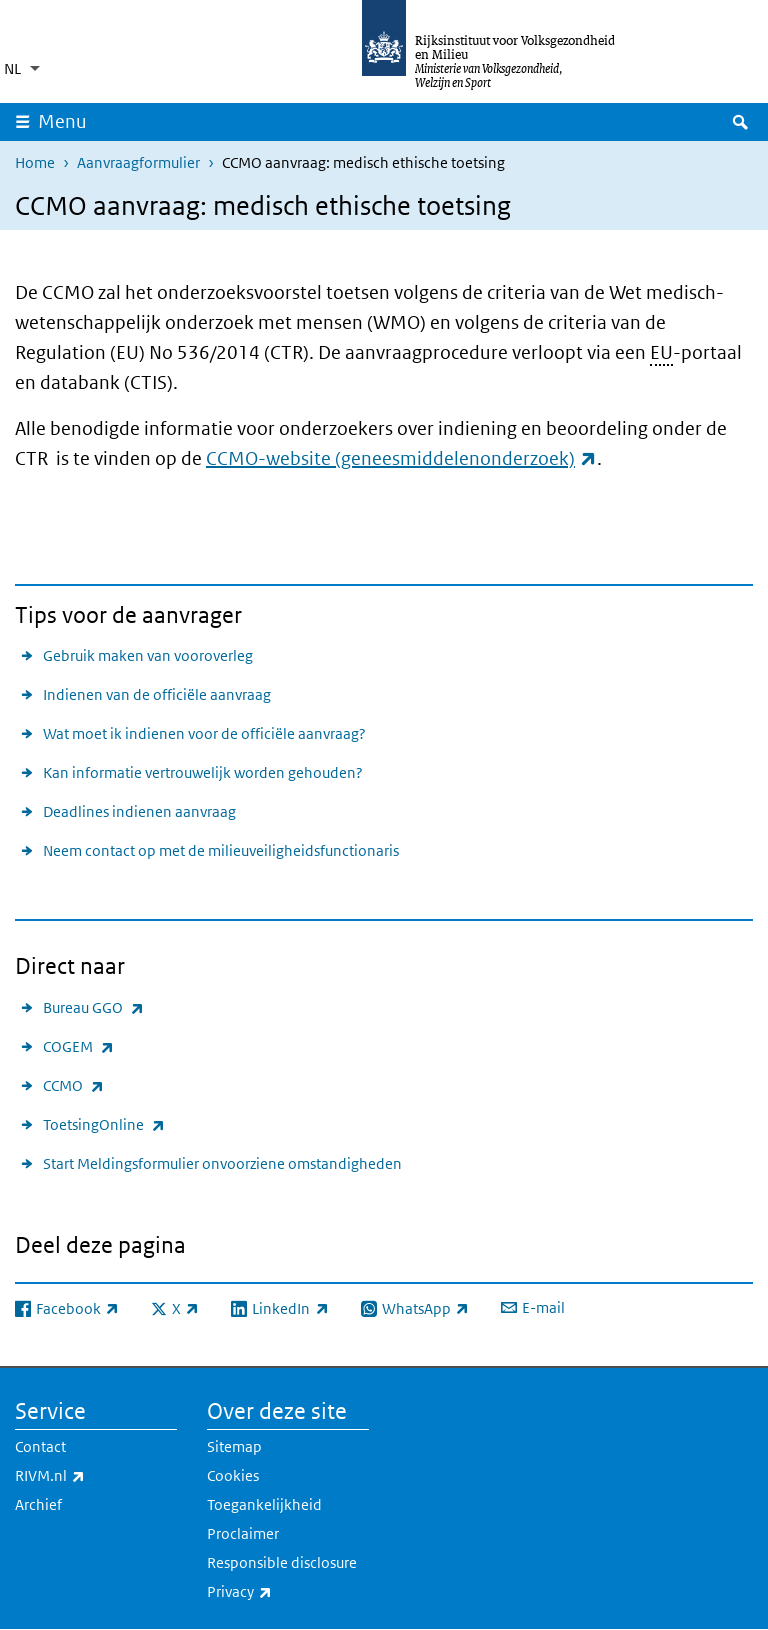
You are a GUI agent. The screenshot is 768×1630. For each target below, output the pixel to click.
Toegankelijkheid (264, 1504)
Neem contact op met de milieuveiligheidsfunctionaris (221, 850)
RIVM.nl (94, 1476)
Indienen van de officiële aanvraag (157, 694)
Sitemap (234, 1446)
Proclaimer (243, 1533)
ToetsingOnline (104, 1124)
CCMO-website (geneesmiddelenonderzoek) (401, 458)
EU (661, 352)
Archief (38, 1504)
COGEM (78, 1046)
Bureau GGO (93, 1007)
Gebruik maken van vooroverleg (148, 655)
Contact (40, 1446)
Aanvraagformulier (138, 162)
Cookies (233, 1475)
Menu (62, 121)
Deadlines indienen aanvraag (139, 811)
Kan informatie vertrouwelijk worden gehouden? (203, 772)
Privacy (283, 1592)
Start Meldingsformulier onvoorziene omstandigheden (222, 1163)
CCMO (73, 1085)
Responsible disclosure (282, 1562)
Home (35, 162)
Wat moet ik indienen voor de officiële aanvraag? (204, 733)
